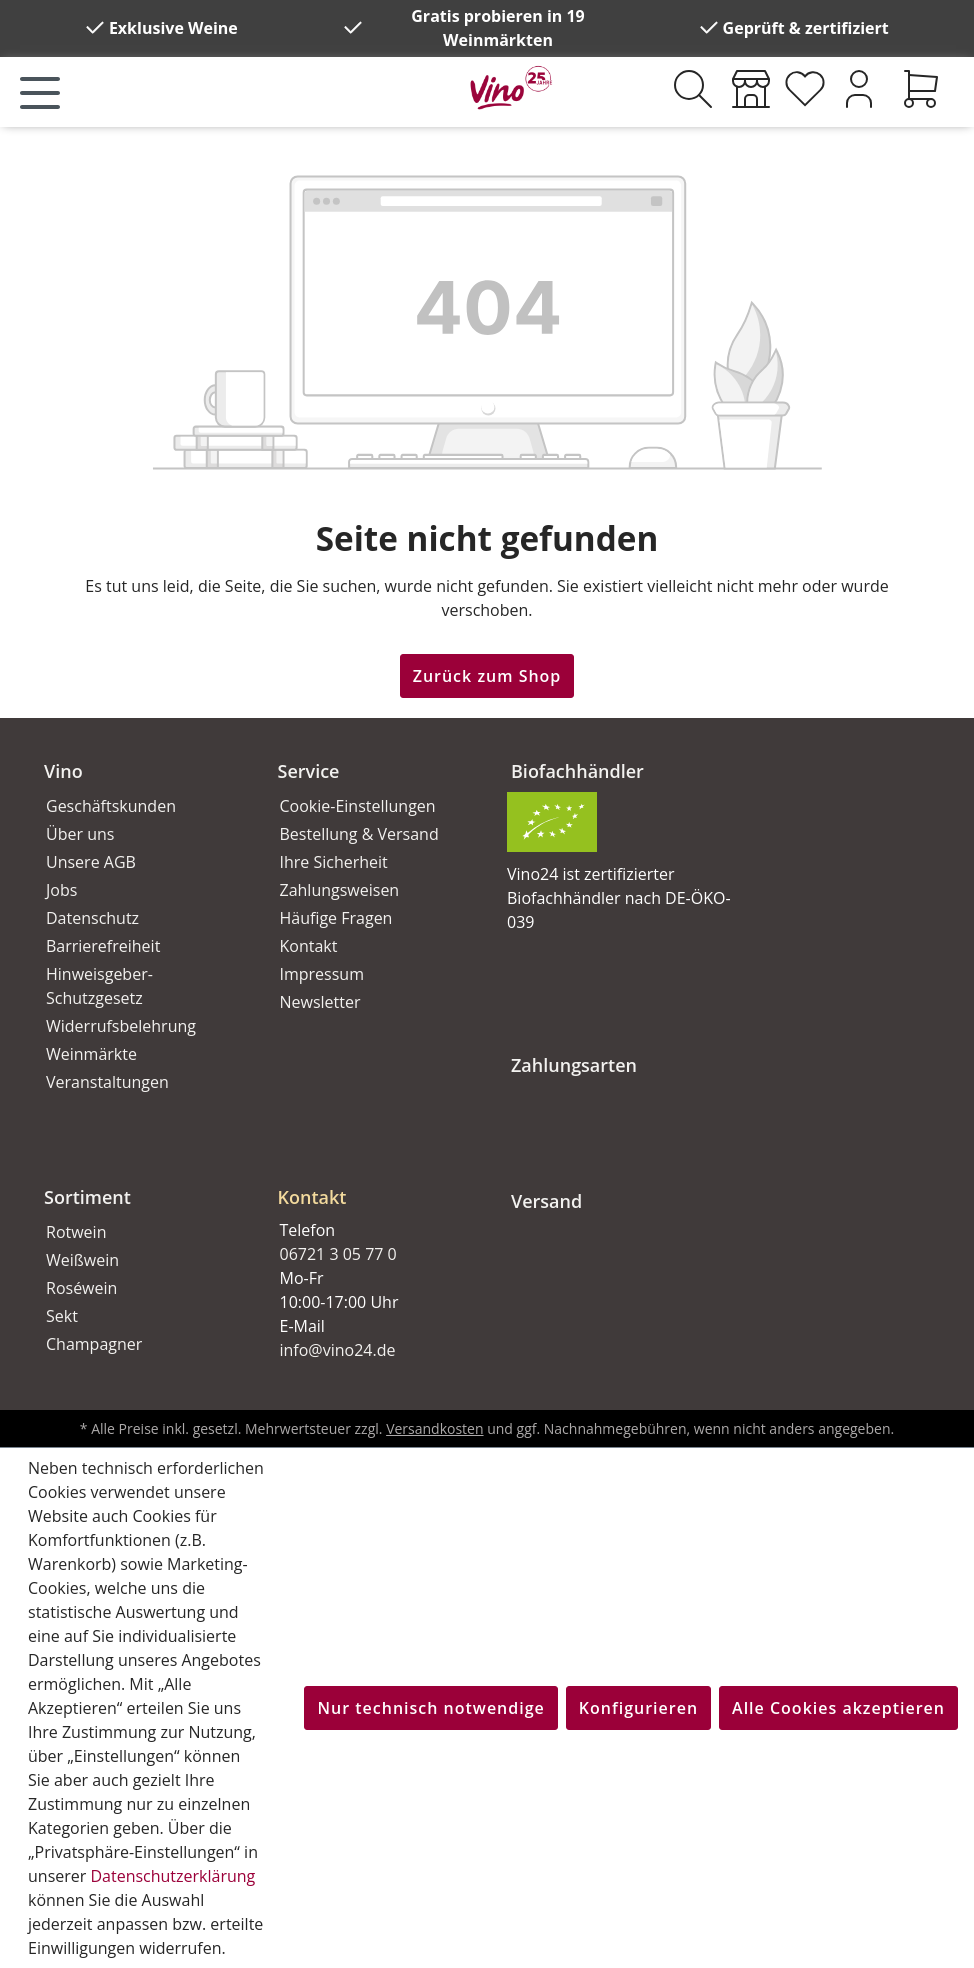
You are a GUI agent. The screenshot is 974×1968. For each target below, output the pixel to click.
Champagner (94, 1344)
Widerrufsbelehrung (121, 1026)
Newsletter (320, 1002)
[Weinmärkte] (751, 89)
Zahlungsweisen (340, 890)
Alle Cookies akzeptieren (838, 1708)
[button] (371, 1181)
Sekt (62, 1316)
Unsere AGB (91, 862)
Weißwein (82, 1260)
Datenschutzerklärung (172, 1876)
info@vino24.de (338, 1350)
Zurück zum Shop (487, 676)
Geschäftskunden (111, 806)
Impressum (322, 974)
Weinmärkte (91, 1054)
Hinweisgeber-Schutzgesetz (99, 986)
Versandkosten (434, 1428)
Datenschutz (92, 918)
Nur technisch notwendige (430, 1708)
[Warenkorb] (921, 89)
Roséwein (81, 1288)
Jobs (61, 890)
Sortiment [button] (87, 1197)
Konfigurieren (638, 1708)
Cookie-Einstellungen (358, 806)
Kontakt (309, 946)
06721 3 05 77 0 (338, 1254)
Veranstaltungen (107, 1082)
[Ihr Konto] (859, 89)
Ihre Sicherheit (334, 862)
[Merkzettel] (805, 89)
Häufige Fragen (336, 918)
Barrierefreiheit (103, 946)
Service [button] (309, 771)
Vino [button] (63, 771)
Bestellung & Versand (359, 834)
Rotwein (76, 1232)
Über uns (80, 834)
